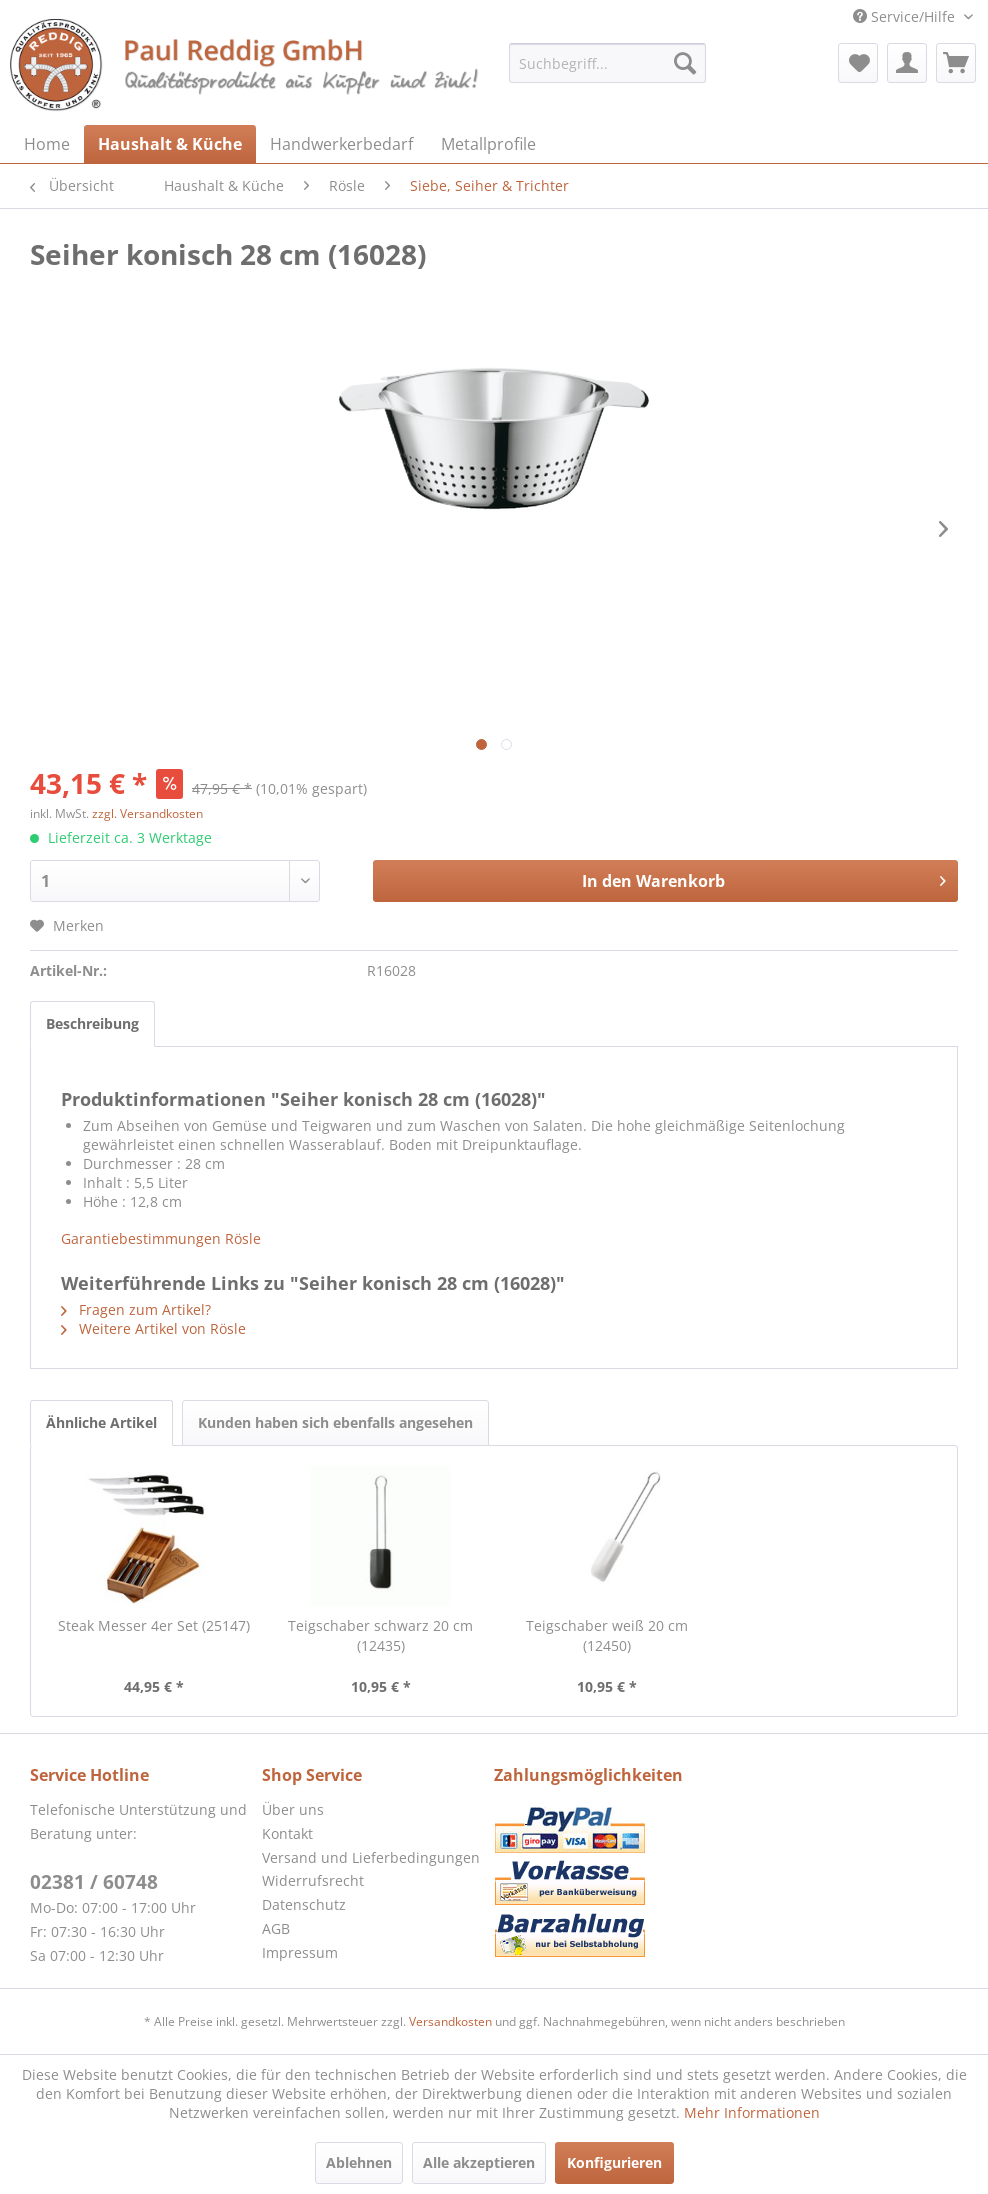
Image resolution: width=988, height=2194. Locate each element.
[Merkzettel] (858, 63)
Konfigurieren (614, 2162)
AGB (276, 1928)
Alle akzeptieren (479, 2162)
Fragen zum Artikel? (136, 1309)
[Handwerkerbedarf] (341, 144)
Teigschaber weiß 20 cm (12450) (607, 1635)
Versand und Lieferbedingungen (371, 1857)
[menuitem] (608, 63)
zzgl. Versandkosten (147, 813)
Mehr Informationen (752, 2112)
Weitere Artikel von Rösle (153, 1328)
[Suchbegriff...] (608, 63)
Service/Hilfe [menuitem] (906, 16)
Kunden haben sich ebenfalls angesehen (335, 1422)
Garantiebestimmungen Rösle (161, 1238)
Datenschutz (304, 1904)
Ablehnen (359, 2162)
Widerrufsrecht (313, 1880)
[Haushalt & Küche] (170, 144)
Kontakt (287, 1833)
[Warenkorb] (956, 63)
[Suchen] (685, 63)
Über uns (293, 1809)
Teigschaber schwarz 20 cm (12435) (380, 1635)
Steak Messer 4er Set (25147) (154, 1625)
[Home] (47, 144)
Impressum (300, 1952)
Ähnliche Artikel (101, 1422)
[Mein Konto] (907, 63)
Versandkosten (450, 2021)
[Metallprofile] (488, 144)
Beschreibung (92, 1023)
